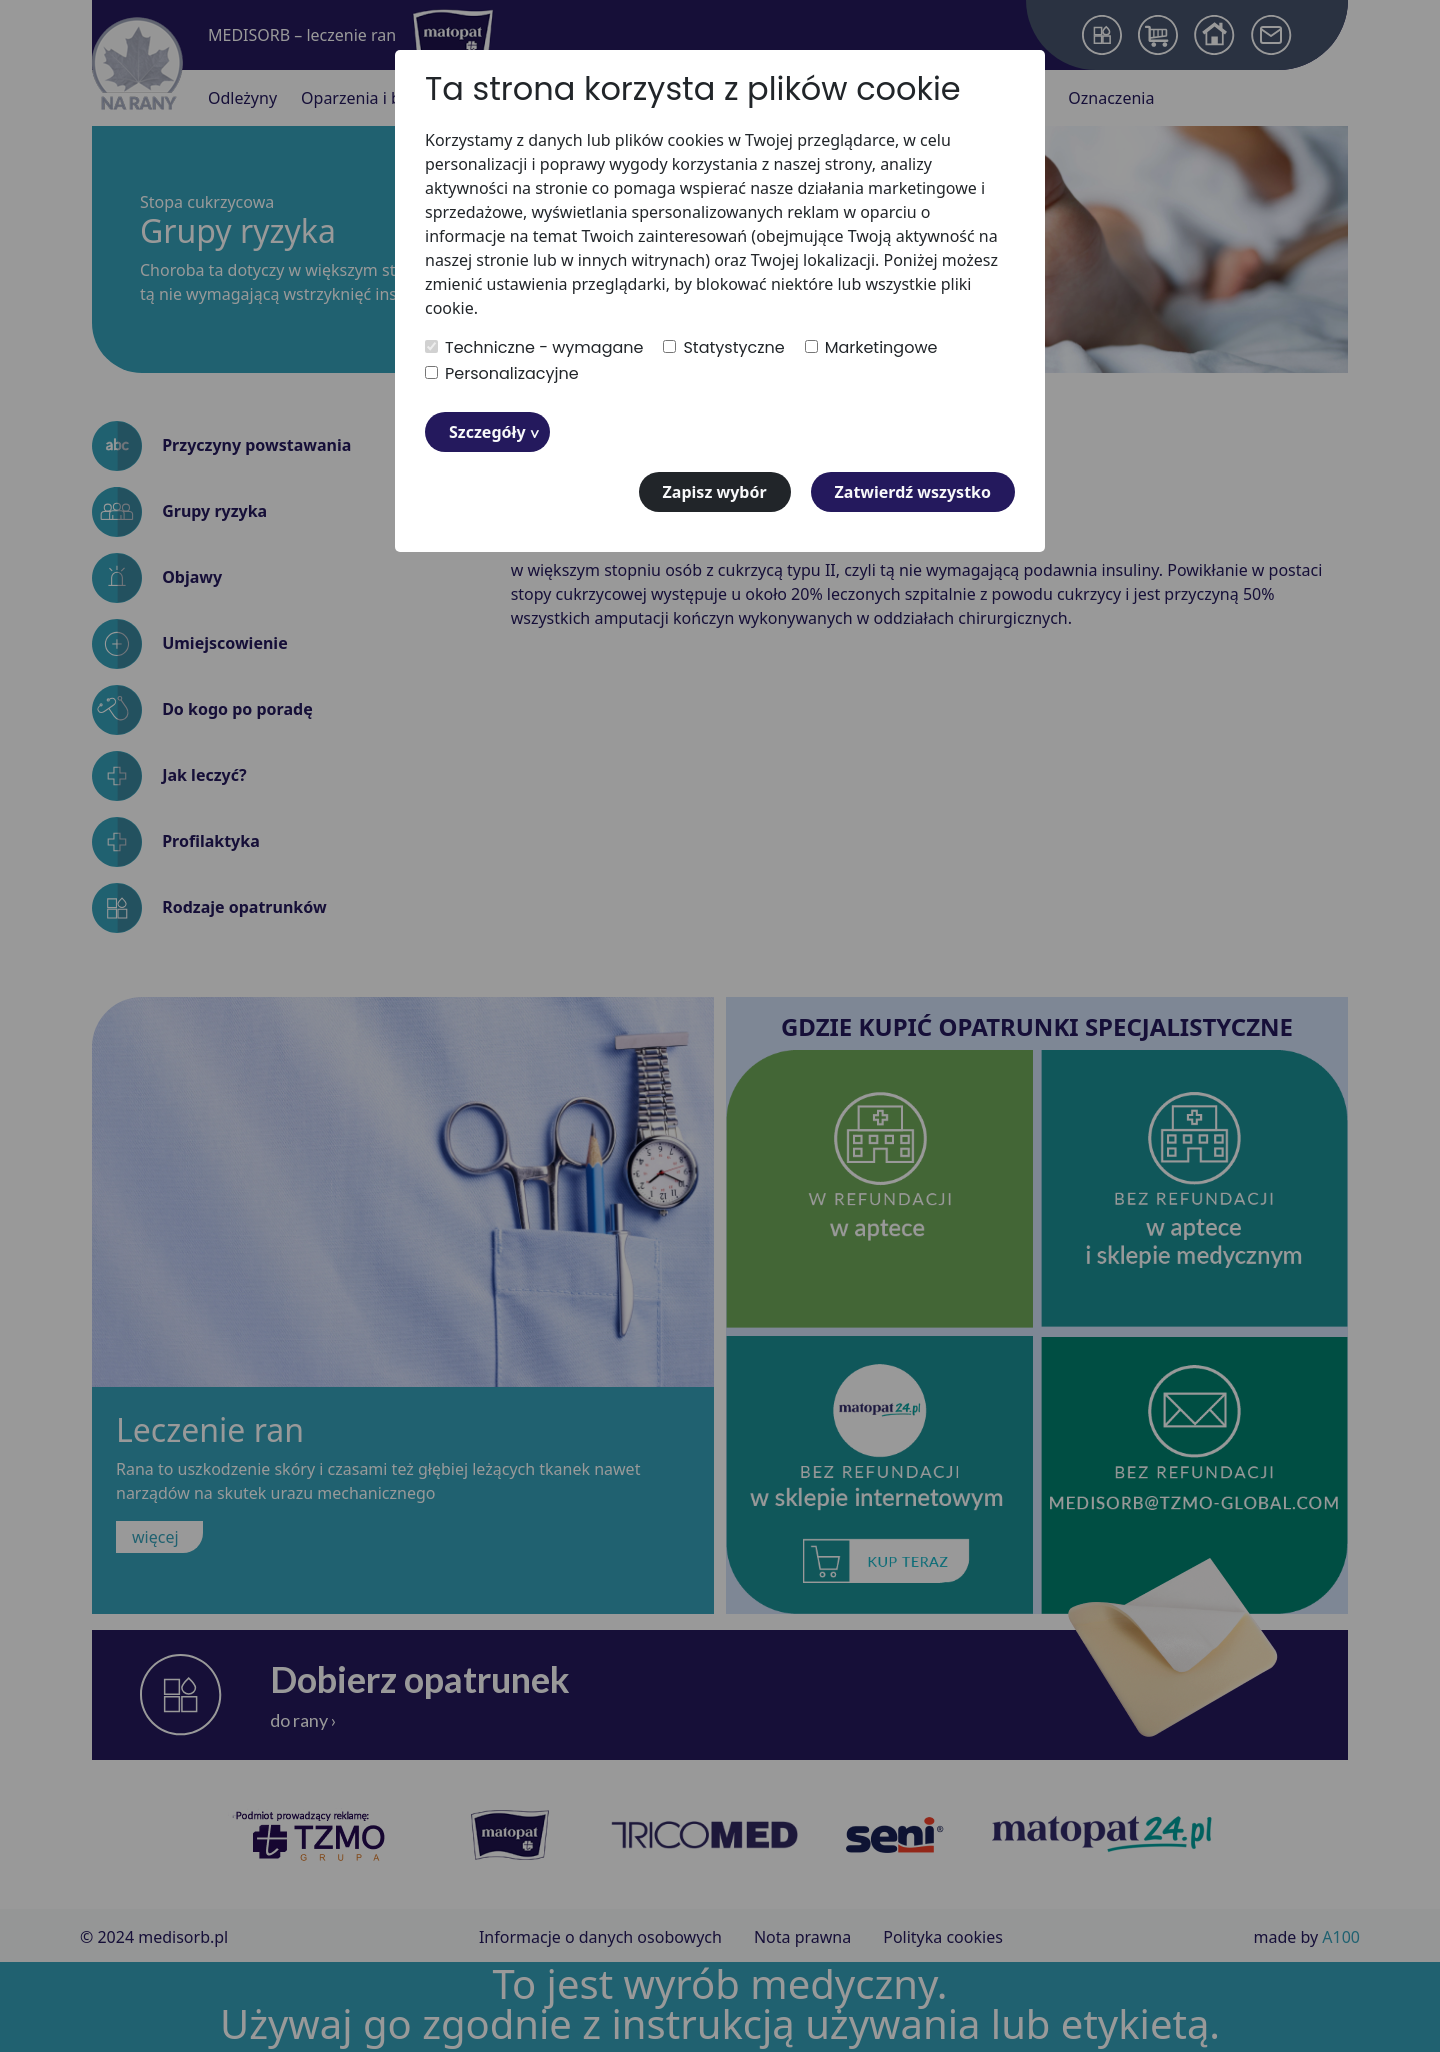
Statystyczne (723, 348)
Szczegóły (487, 432)
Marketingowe (871, 348)
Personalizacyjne (502, 374)
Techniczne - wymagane (534, 348)
